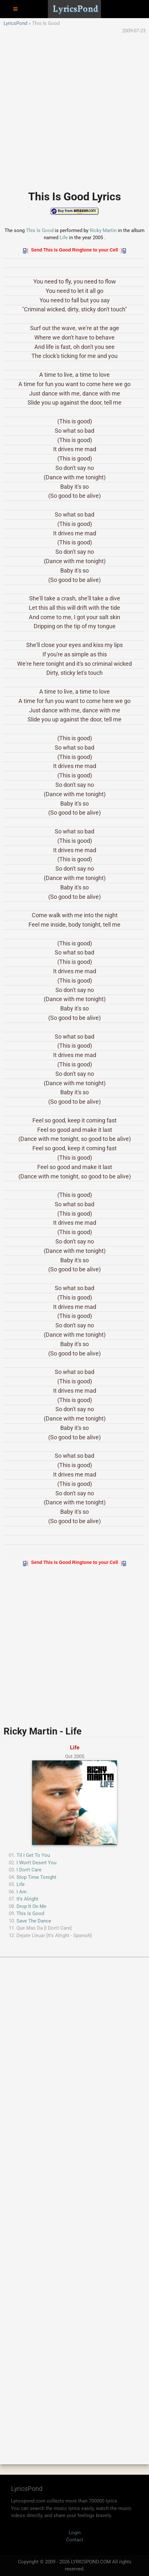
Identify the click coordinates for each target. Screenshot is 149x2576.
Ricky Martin (103, 230)
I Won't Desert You (36, 1863)
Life (64, 237)
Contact (74, 2540)
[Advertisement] (74, 108)
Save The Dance (34, 1921)
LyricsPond (15, 23)
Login (75, 2533)
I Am (22, 1892)
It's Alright (27, 1899)
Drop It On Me (31, 1906)
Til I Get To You (33, 1855)
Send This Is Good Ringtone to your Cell (74, 249)
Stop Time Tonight (36, 1877)
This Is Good (39, 230)
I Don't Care (29, 1870)
